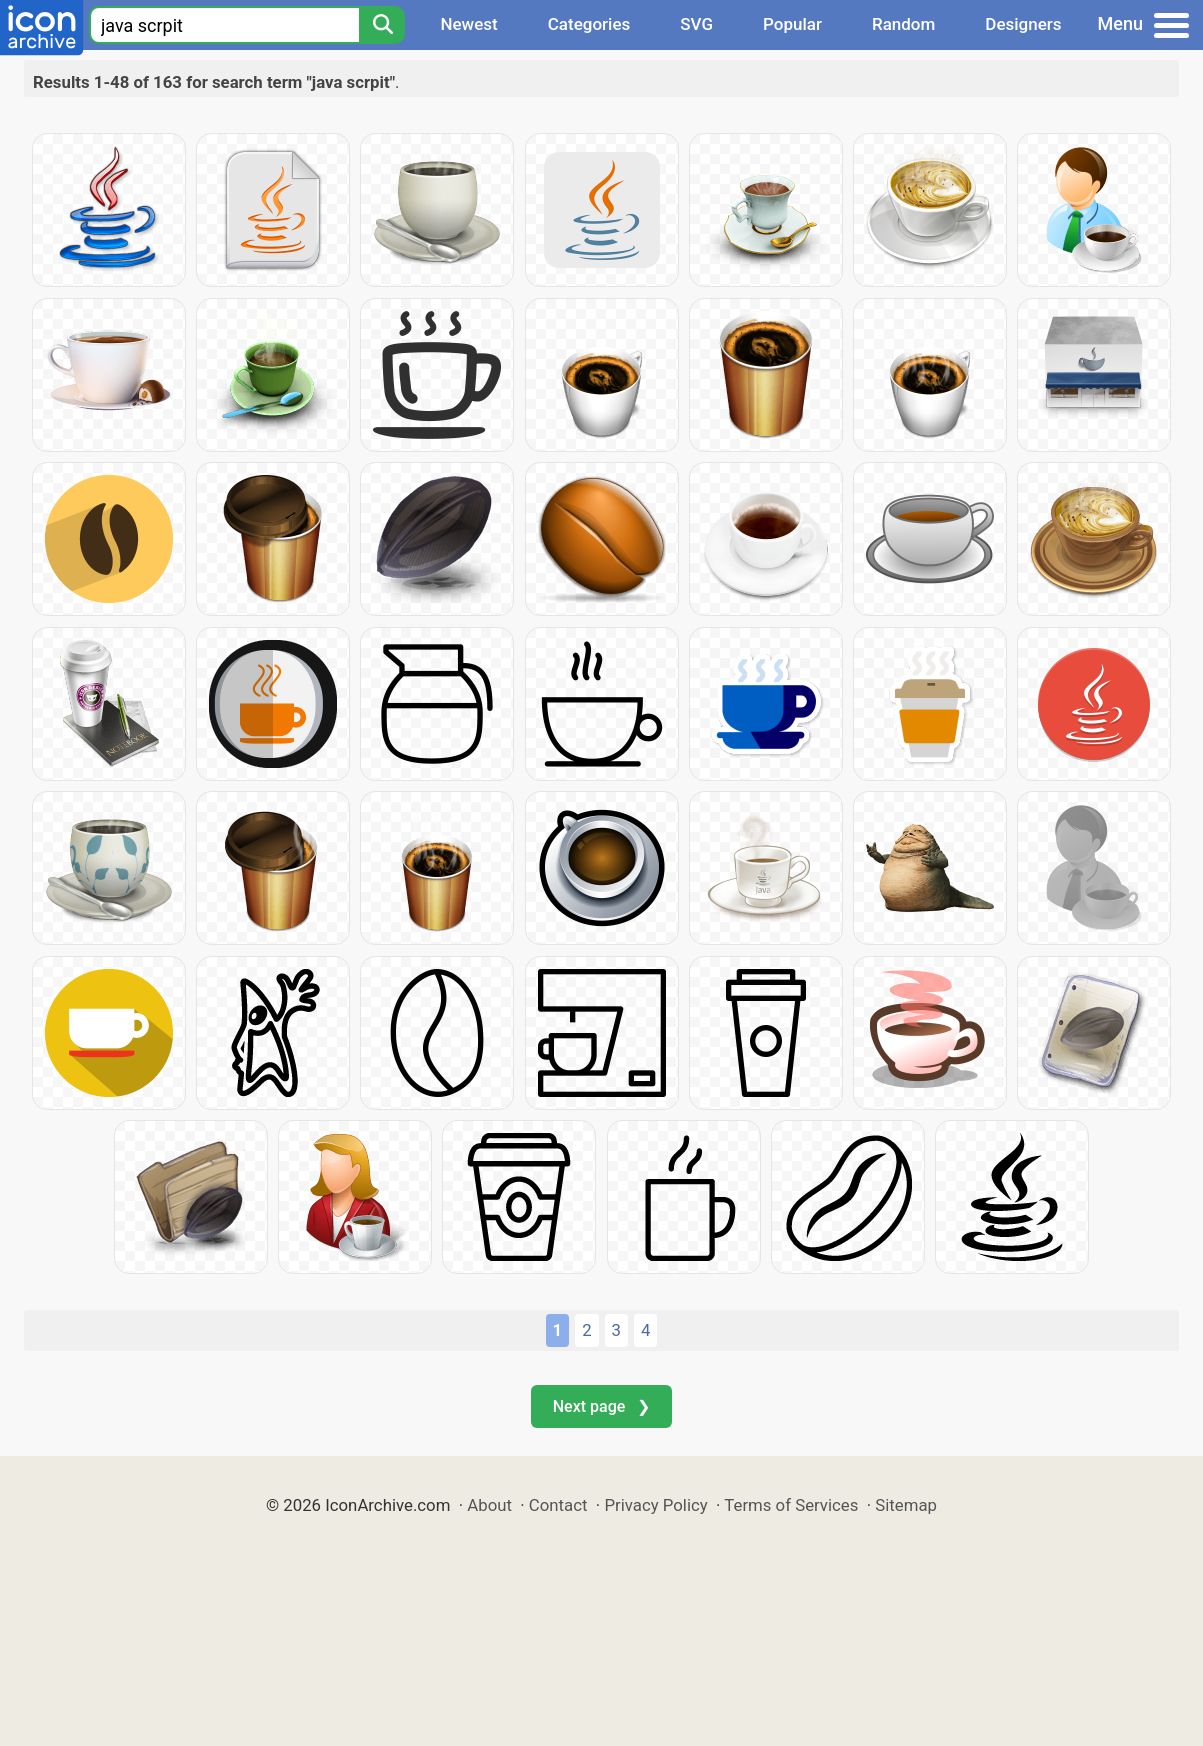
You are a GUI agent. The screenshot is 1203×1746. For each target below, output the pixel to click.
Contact (558, 1505)
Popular (792, 24)
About (489, 1505)
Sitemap (906, 1505)
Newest (468, 24)
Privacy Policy (655, 1505)
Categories (589, 24)
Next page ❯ (601, 1406)
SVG (696, 24)
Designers (1023, 24)
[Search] (382, 25)
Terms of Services (791, 1505)
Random (903, 24)
